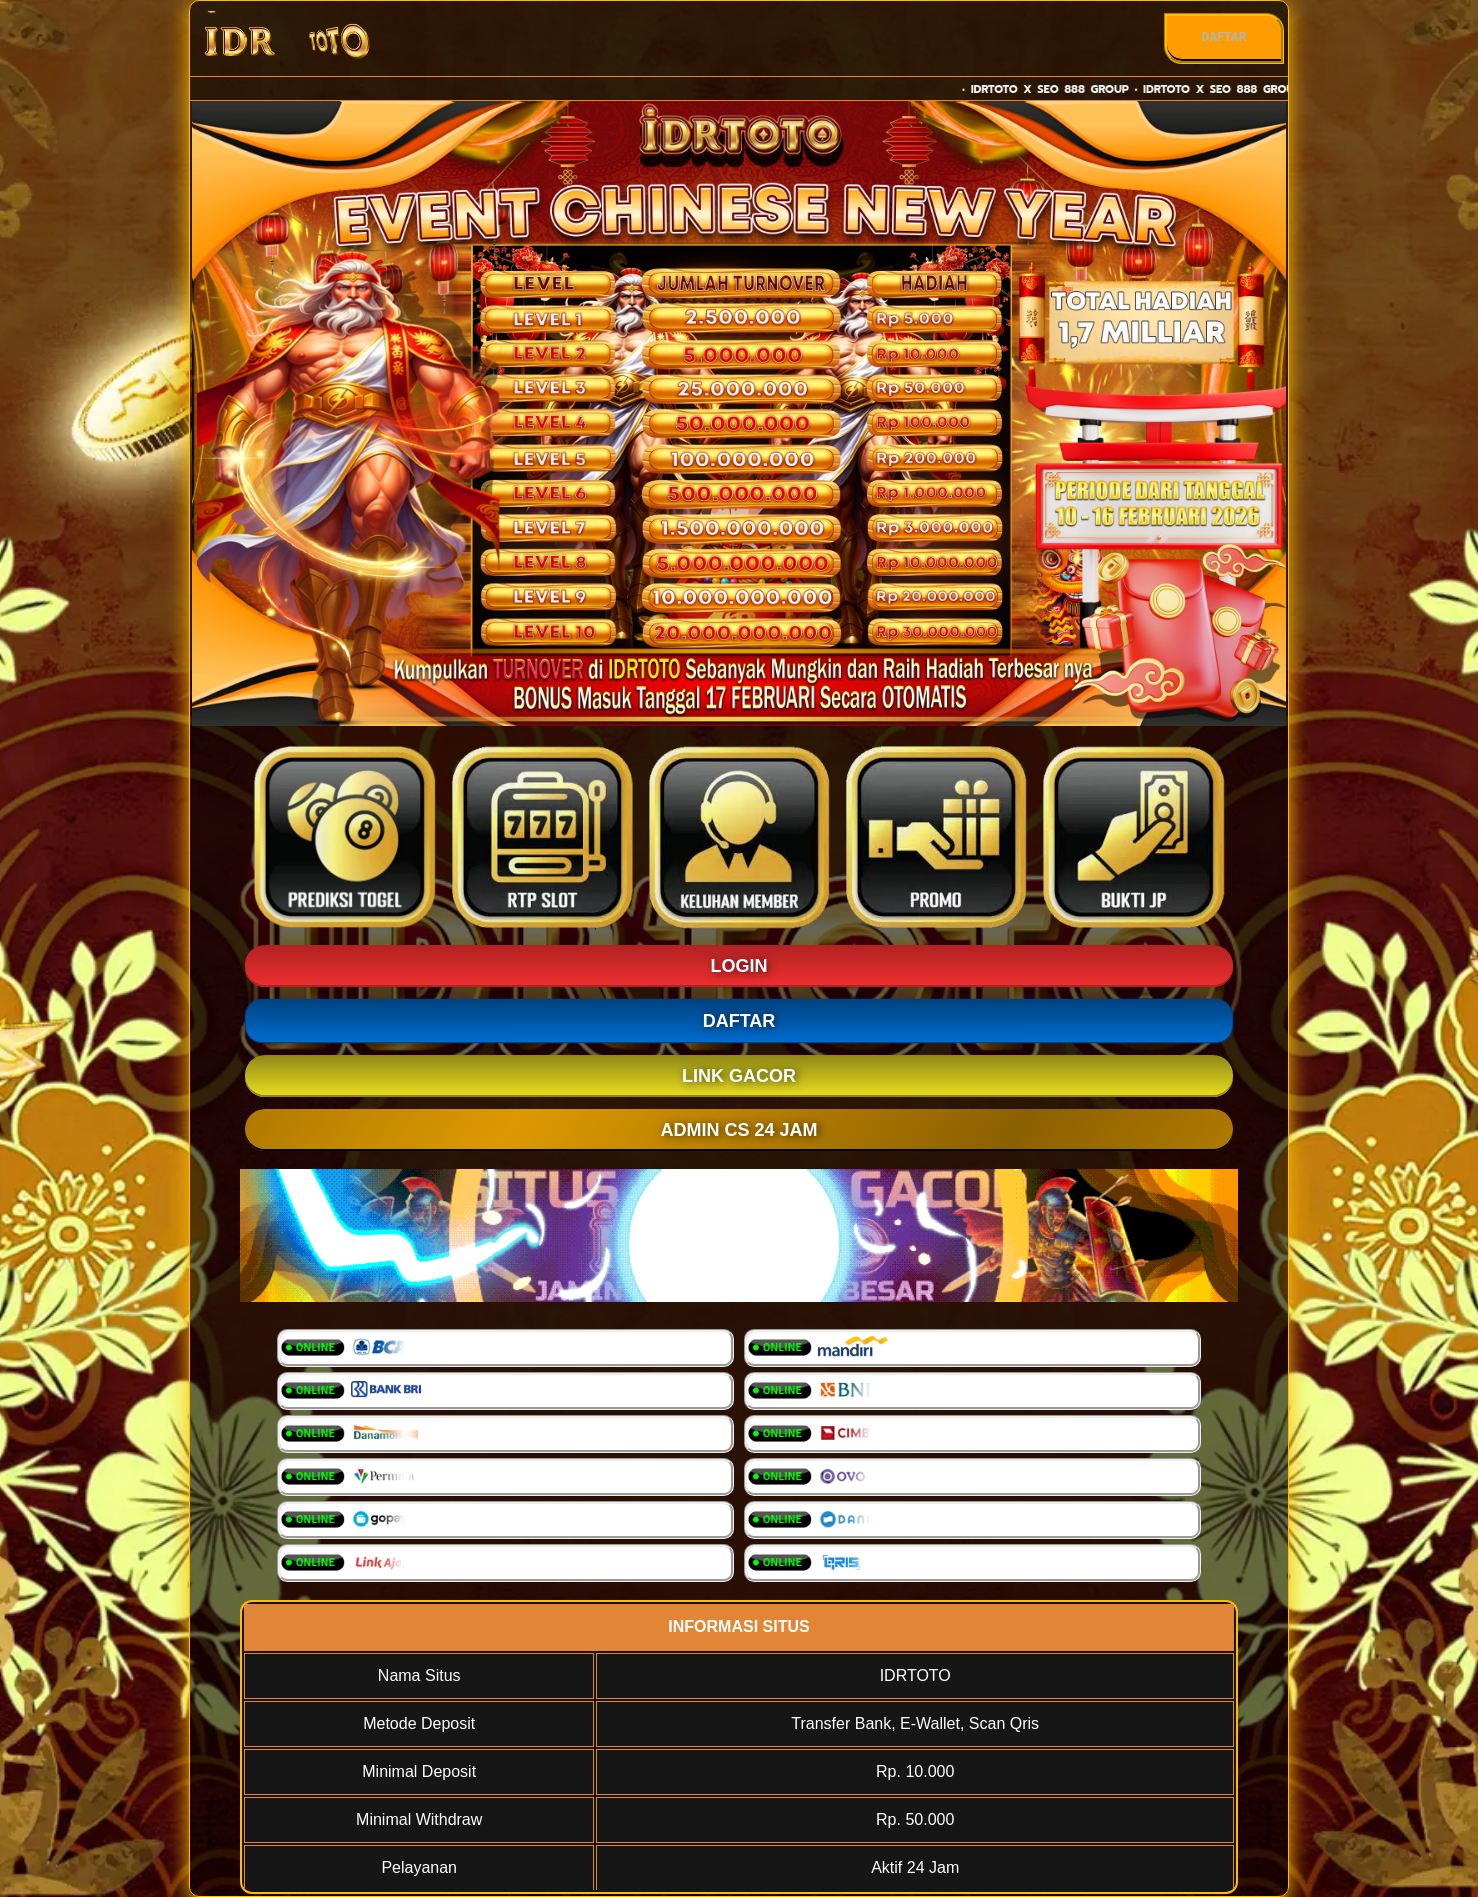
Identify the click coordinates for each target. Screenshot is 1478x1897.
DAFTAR (1223, 37)
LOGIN (739, 966)
